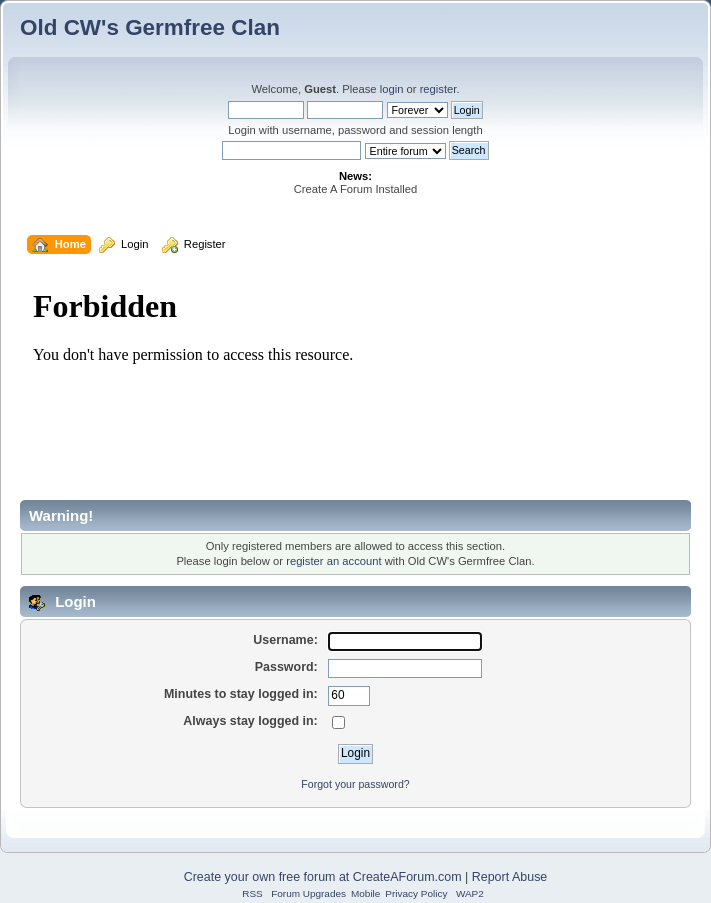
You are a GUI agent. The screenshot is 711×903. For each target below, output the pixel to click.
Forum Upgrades (308, 893)
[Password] (405, 669)
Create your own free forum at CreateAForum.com (323, 877)
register (438, 89)
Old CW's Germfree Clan (150, 27)
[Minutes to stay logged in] (349, 696)
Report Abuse (510, 877)
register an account (333, 561)
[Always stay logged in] (338, 722)
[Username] (405, 642)
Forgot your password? (355, 784)
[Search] (291, 150)
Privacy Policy (416, 893)
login (392, 89)
